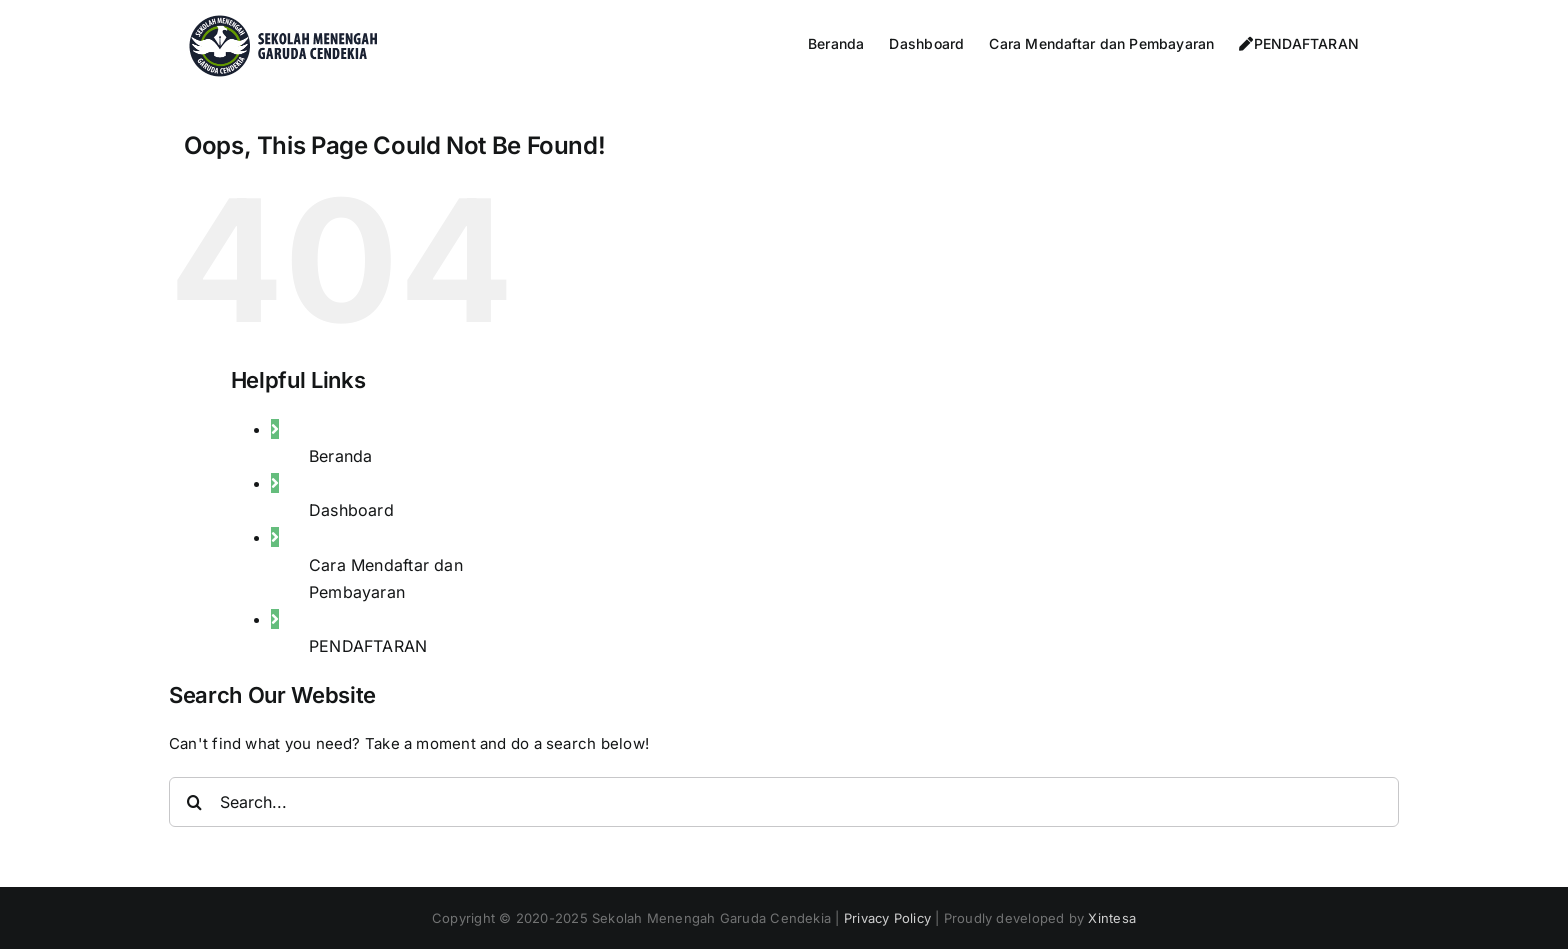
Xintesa (1112, 918)
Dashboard (351, 510)
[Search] (194, 802)
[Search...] (784, 802)
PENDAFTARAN (368, 646)
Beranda (341, 456)
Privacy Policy (887, 918)
